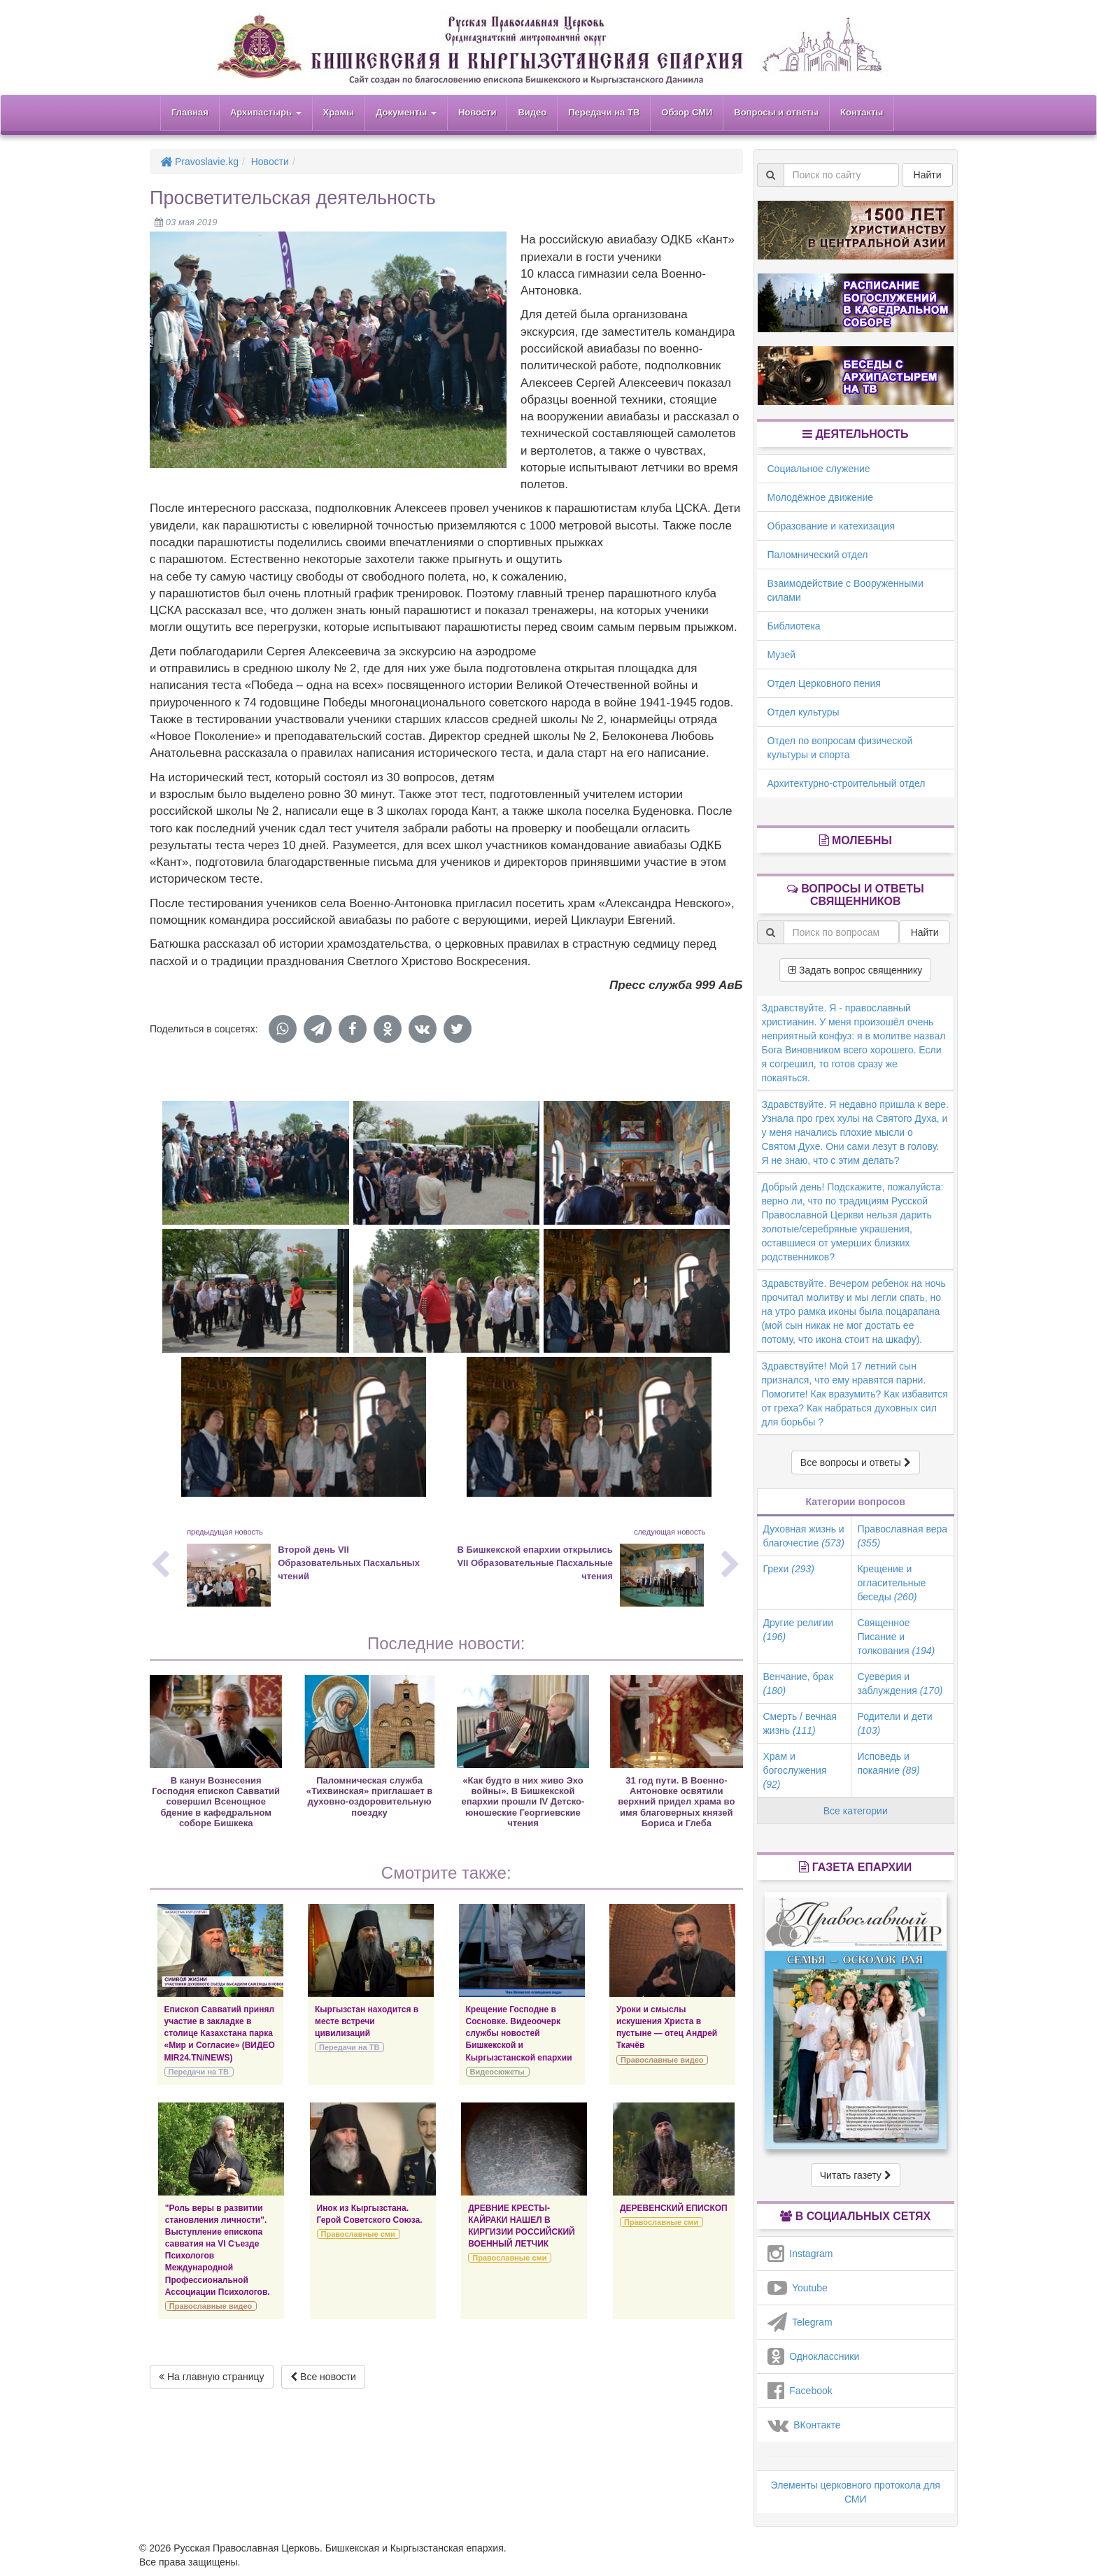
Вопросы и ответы (776, 112)
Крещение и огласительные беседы (891, 1582)
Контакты (861, 112)
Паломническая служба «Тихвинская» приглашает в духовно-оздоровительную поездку (369, 1796)
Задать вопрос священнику (855, 970)
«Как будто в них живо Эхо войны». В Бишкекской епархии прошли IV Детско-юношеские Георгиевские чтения (523, 1802)
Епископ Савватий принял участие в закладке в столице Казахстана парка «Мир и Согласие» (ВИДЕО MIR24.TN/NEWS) (219, 2034)
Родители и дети (894, 1723)
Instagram (800, 2253)
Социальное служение (818, 468)
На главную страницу (211, 2376)
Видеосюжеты (497, 2072)
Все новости (323, 2376)
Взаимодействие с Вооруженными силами (845, 590)
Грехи (788, 1568)
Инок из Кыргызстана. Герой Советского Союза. (370, 2214)
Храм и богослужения (795, 1770)
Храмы (339, 112)
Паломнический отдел (817, 554)
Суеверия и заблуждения (899, 1683)
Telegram (800, 2322)
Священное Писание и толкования (896, 1636)
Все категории (855, 1810)
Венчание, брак (798, 1683)
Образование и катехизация (831, 526)
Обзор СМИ (686, 112)
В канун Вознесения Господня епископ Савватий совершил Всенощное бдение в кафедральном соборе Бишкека (216, 1802)
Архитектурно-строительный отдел (846, 783)
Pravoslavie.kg (199, 161)
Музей (781, 654)
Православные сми (358, 2234)
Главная (189, 112)
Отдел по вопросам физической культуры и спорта (840, 747)
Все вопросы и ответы (855, 1462)
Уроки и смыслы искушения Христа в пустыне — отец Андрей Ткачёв (666, 2027)
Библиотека (794, 626)
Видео (532, 112)
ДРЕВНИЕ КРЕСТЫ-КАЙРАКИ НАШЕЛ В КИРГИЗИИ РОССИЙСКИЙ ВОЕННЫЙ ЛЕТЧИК (521, 2226)
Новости (477, 112)
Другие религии (798, 1629)
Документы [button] (406, 112)
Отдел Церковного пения (824, 683)
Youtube (797, 2288)
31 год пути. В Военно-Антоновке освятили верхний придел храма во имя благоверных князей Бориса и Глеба (676, 1802)
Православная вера (902, 1536)
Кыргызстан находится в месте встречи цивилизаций (366, 2021)
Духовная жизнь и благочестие (803, 1536)
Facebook (800, 2390)
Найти (928, 174)
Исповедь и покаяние (888, 1763)
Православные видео (662, 2060)
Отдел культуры (803, 712)
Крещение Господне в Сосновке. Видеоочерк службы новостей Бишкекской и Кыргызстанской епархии (519, 2034)
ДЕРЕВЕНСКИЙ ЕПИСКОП (674, 2208)
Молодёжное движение (820, 497)
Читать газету (855, 2175)
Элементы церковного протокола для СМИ (855, 2492)
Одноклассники (813, 2356)
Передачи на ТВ (603, 112)
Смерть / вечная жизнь (800, 1723)
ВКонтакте (804, 2425)
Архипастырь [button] (266, 112)
